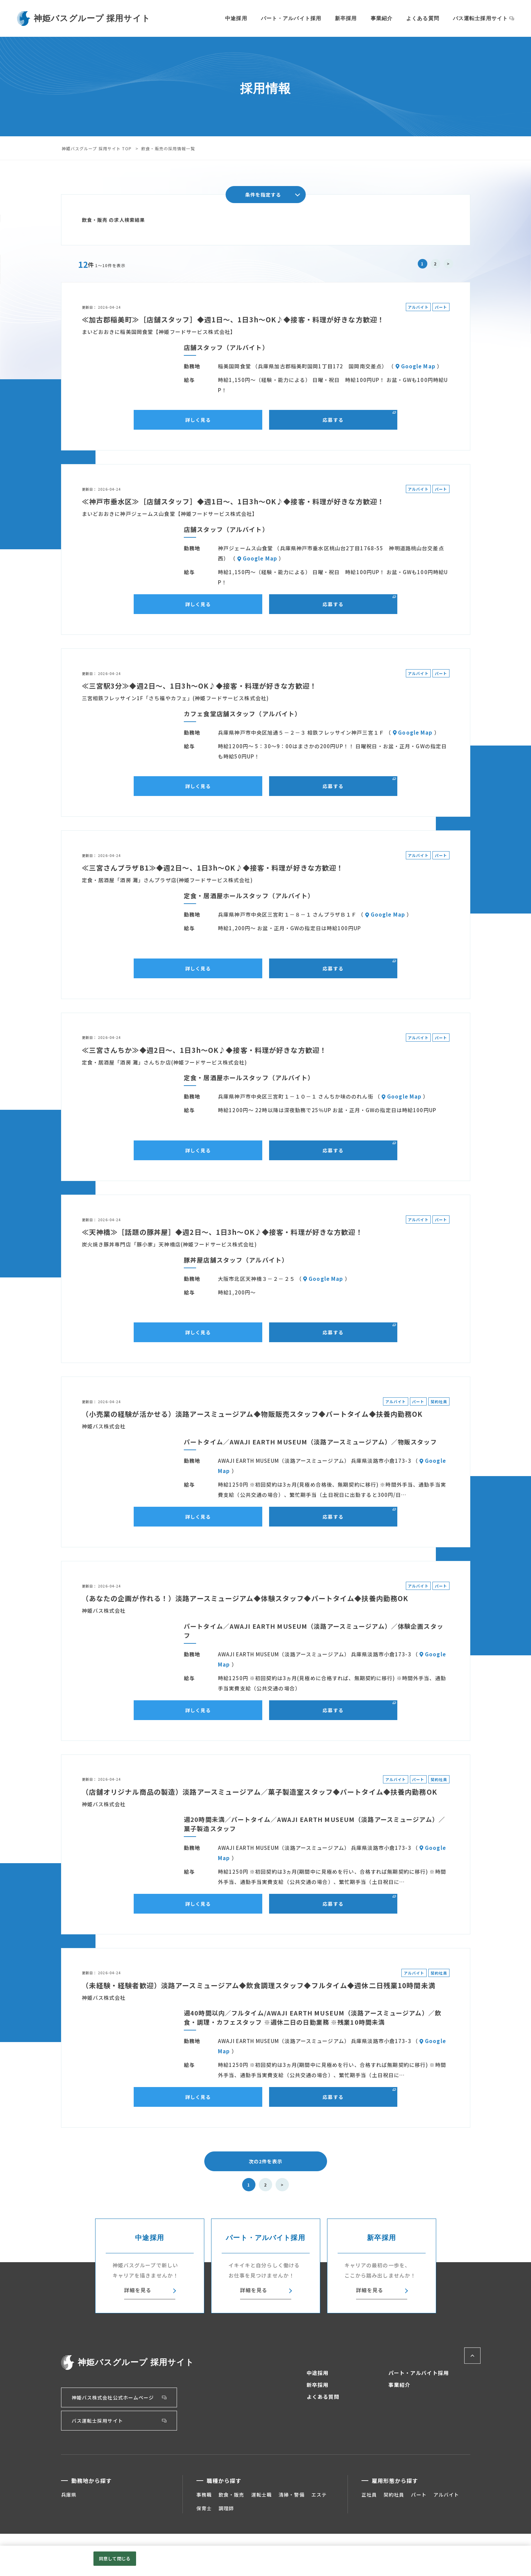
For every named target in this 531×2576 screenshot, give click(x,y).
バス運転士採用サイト (480, 18)
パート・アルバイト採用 (291, 18)
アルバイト (446, 2494)
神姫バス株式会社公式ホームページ (113, 2397)
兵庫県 (68, 2494)
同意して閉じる (114, 2558)
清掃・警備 (292, 2494)
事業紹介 (382, 18)
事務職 (204, 2494)
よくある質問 (422, 18)
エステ (319, 2494)
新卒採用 (346, 18)
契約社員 (394, 2494)
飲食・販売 (232, 2494)
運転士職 (261, 2494)
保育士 (204, 2508)
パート (418, 2494)
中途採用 (236, 18)
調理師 (226, 2508)
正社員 (369, 2494)
